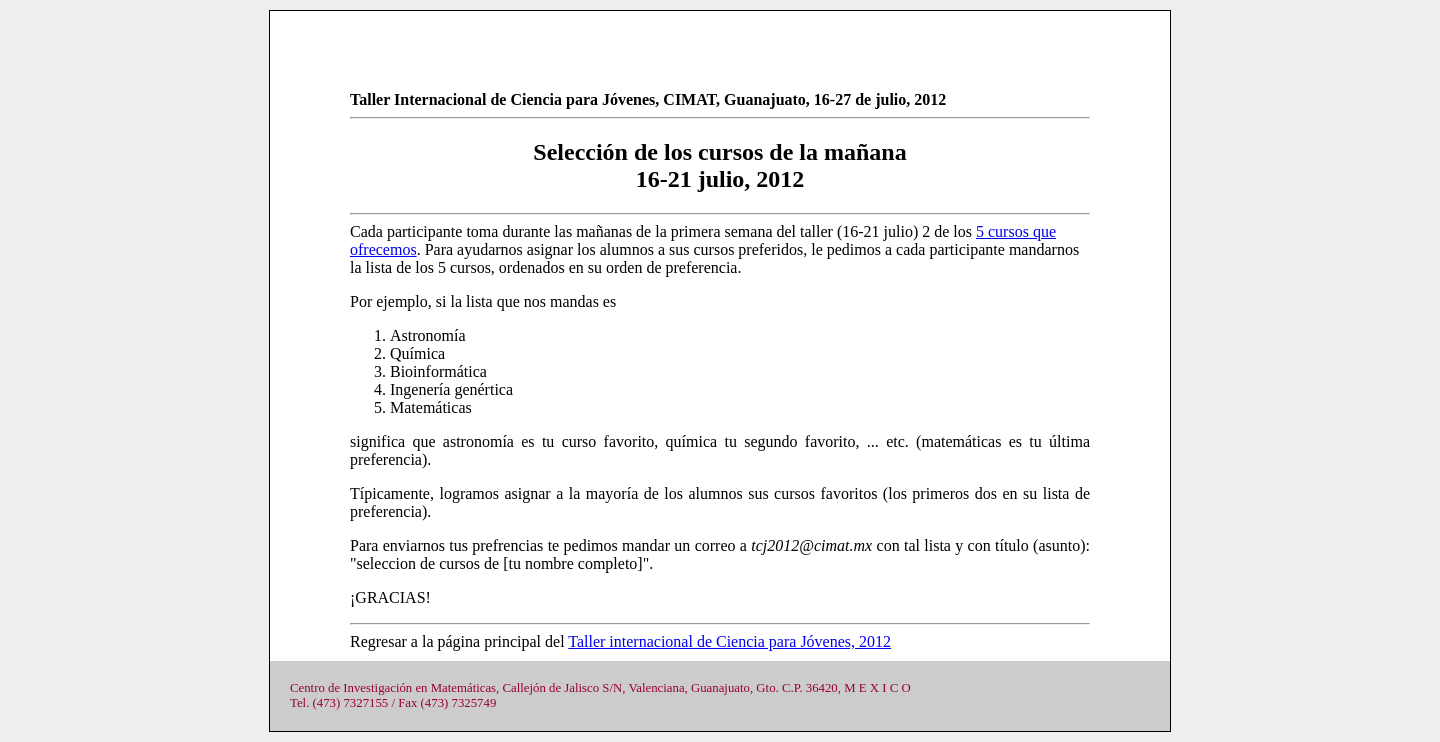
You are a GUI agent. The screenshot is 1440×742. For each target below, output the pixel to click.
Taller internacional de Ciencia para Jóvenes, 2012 (729, 641)
